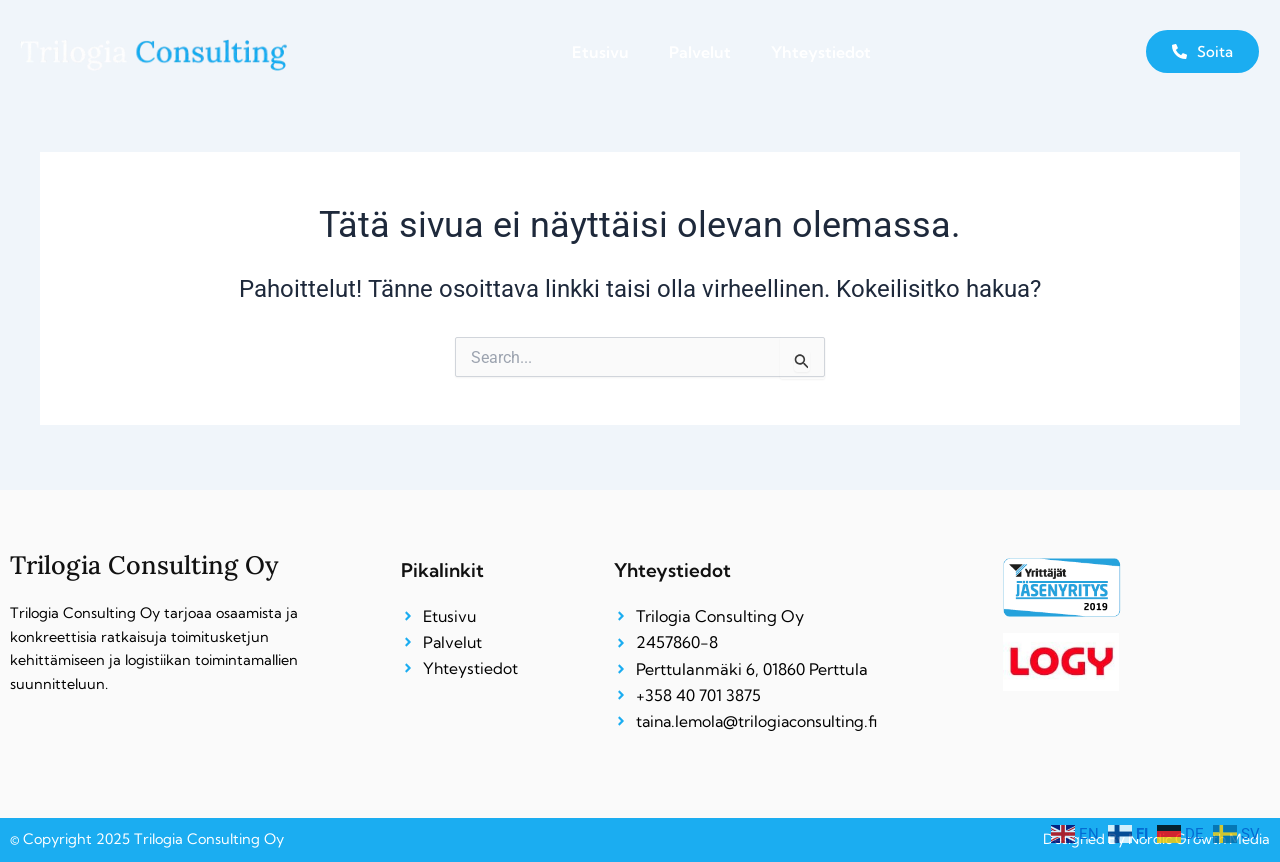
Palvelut (700, 52)
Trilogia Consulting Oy (146, 563)
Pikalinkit (442, 569)
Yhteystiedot (821, 52)
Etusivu (600, 52)
